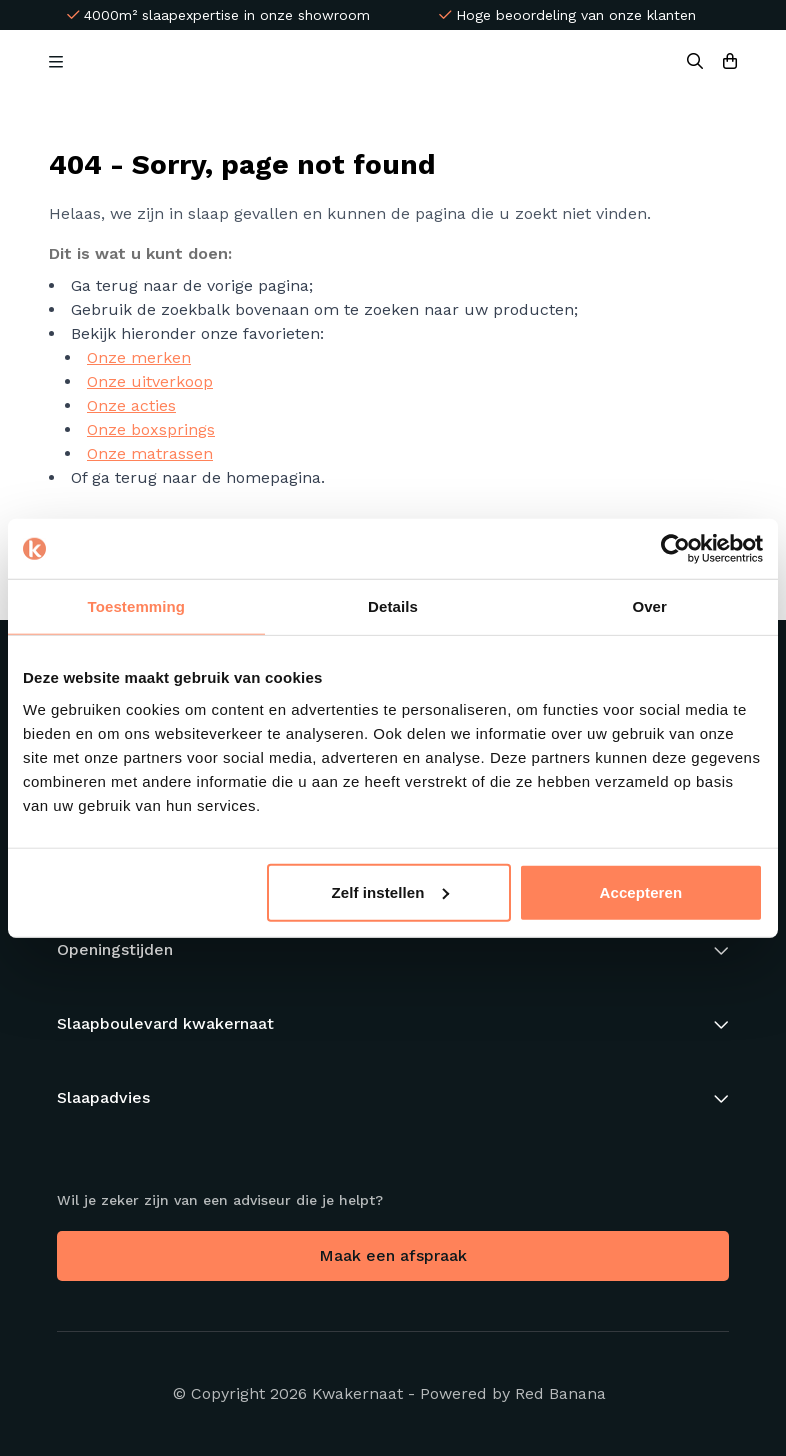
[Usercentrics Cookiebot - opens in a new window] (675, 549)
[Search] (695, 62)
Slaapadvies (103, 1097)
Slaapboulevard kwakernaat (165, 1023)
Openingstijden (115, 949)
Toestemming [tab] (137, 606)
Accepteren (641, 891)
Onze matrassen (150, 453)
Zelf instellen (389, 891)
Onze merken (139, 357)
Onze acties (131, 405)
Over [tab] (649, 606)
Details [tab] (393, 606)
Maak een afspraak (393, 1255)
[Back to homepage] (380, 62)
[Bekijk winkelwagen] (730, 62)
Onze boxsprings (151, 429)
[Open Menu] (56, 62)
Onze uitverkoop (150, 381)
